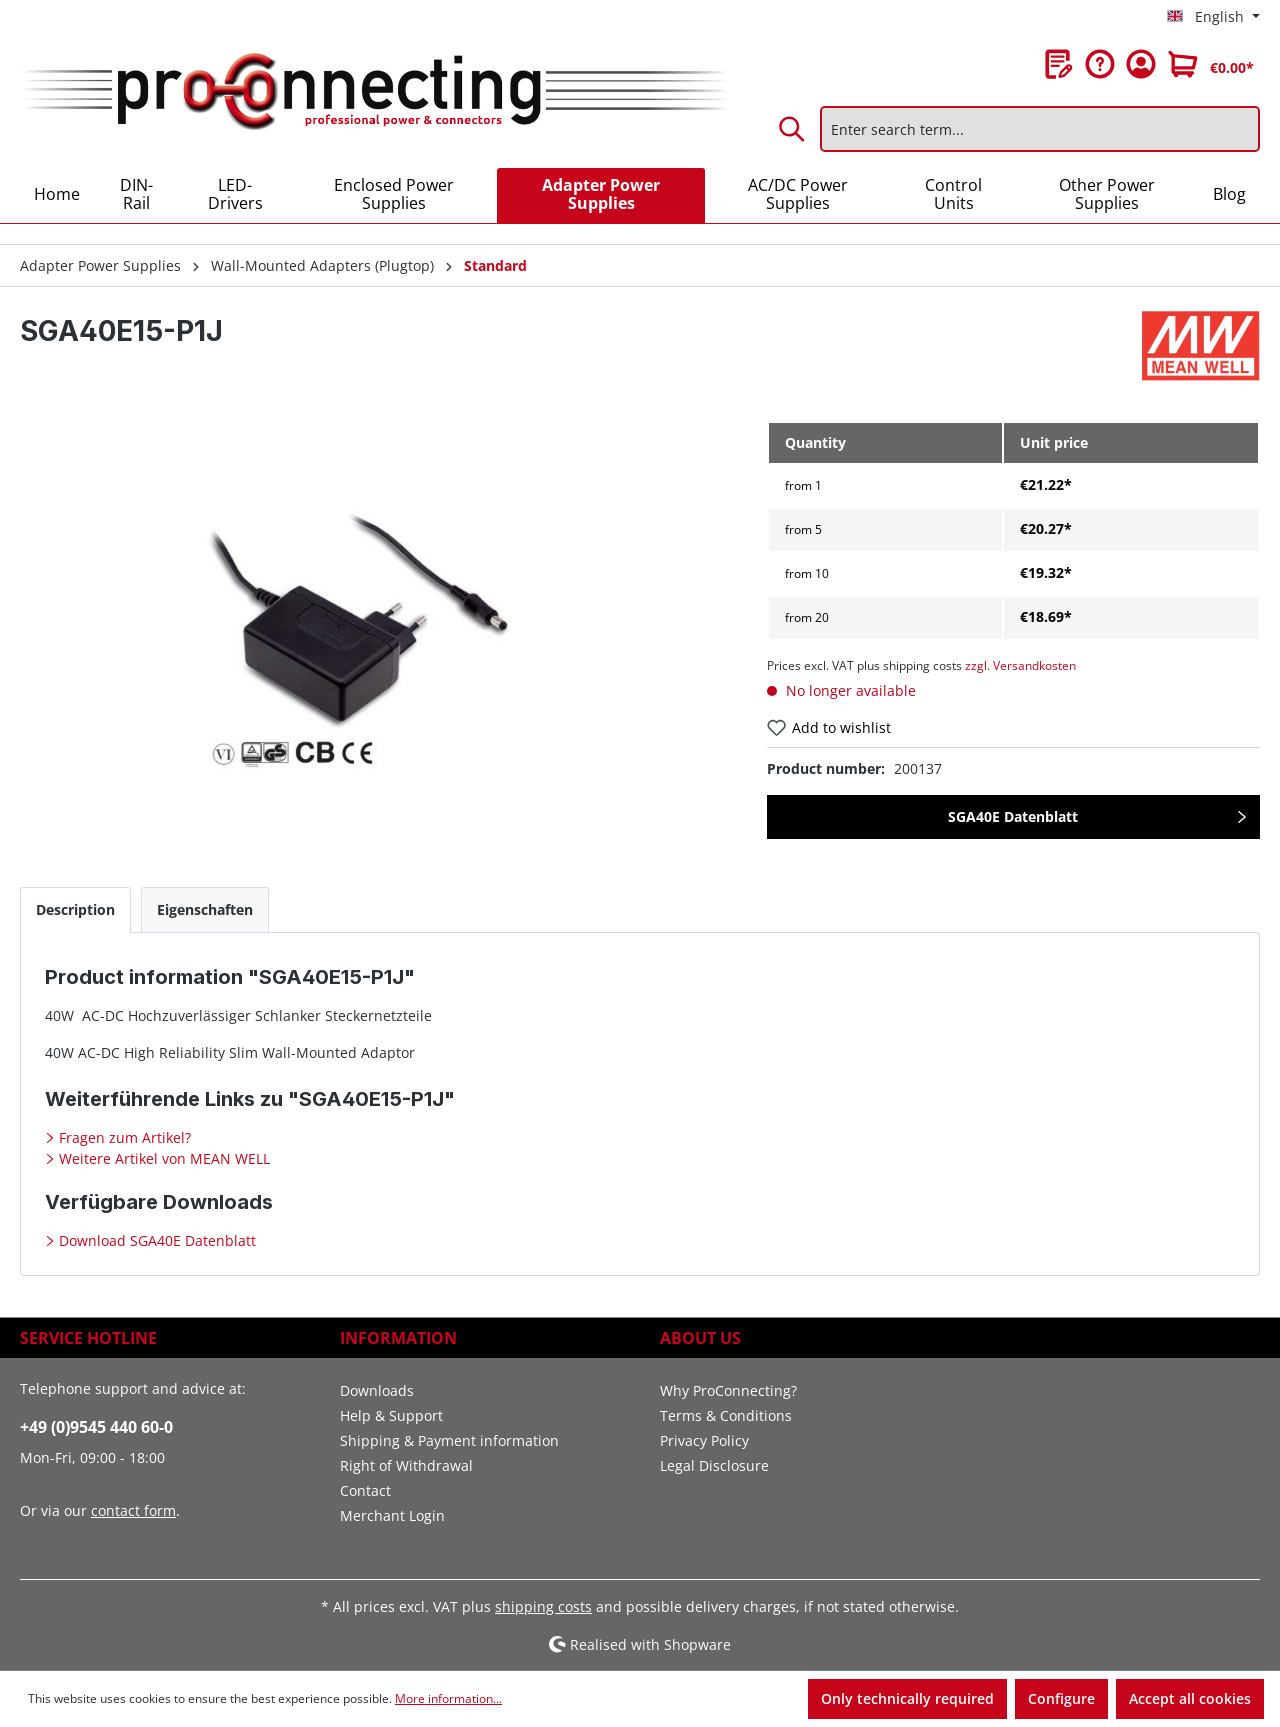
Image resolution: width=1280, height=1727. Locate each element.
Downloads (377, 1390)
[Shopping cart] (1211, 64)
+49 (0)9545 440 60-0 (96, 1427)
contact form (133, 1510)
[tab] (75, 909)
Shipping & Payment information (449, 1440)
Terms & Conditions (726, 1415)
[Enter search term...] (1040, 129)
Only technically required (907, 1698)
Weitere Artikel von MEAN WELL (162, 1158)
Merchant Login (392, 1515)
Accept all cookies (1190, 1698)
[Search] (793, 129)
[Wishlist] (1059, 64)
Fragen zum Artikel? (123, 1137)
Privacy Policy (704, 1440)
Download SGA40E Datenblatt (155, 1240)
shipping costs (543, 1606)
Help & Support (391, 1415)
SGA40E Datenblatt (1013, 816)
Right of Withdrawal (406, 1465)
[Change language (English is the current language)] (1213, 17)
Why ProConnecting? (728, 1390)
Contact (365, 1490)
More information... (448, 1698)
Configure (1061, 1698)
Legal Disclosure (714, 1465)
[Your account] (1141, 64)
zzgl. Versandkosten (1020, 665)
